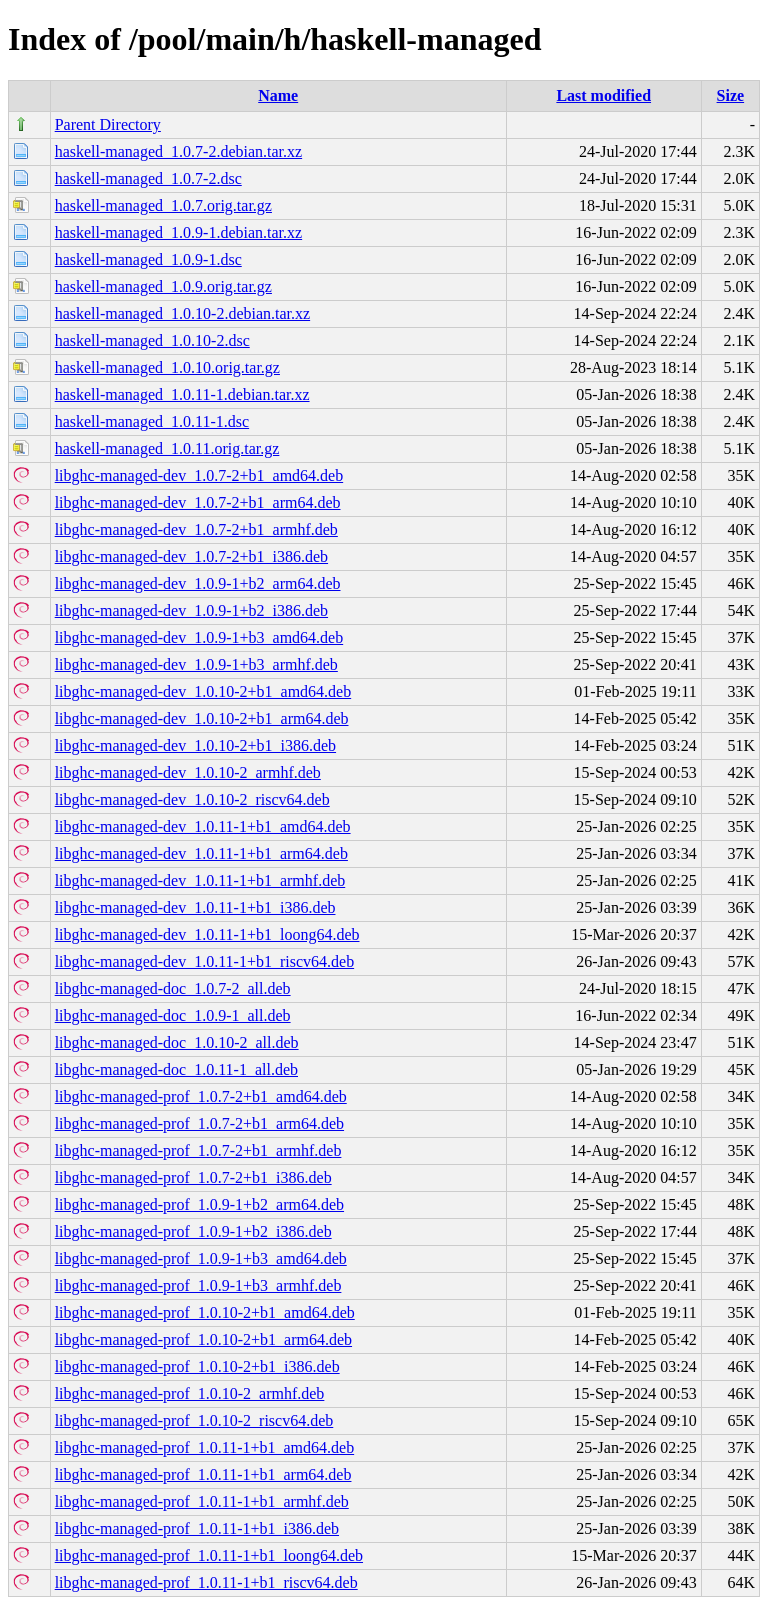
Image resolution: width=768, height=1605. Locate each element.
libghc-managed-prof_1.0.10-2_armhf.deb (190, 1393)
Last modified (603, 95)
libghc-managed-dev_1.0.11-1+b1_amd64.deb (203, 826)
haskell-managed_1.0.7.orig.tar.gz (163, 205)
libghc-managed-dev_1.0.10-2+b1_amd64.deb (203, 691)
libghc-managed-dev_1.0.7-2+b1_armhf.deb (196, 529)
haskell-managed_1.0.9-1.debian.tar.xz (178, 232)
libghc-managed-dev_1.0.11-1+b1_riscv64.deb (204, 961)
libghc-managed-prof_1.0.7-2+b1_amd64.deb (201, 1096)
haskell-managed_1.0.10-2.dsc (152, 340)
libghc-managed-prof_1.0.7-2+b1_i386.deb (193, 1177)
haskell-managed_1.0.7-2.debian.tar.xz (178, 151)
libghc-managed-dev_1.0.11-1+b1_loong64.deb (207, 934)
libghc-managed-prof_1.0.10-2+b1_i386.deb (197, 1366)
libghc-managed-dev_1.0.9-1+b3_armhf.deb (196, 664)
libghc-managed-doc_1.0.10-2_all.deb (177, 1042)
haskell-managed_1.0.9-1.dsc (148, 259)
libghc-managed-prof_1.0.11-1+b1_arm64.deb (203, 1474)
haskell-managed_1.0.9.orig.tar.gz (163, 286)
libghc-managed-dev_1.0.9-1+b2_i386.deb (191, 610)
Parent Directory (108, 124)
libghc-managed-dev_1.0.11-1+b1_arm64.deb (201, 853)
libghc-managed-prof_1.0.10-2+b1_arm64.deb (203, 1339)
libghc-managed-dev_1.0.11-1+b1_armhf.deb (200, 880)
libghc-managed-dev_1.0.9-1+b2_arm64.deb (198, 583)
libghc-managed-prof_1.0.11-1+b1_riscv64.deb (206, 1582)
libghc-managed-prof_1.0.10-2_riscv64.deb (194, 1420)
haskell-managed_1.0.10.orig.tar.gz (167, 367)
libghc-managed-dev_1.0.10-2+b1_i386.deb (195, 745)
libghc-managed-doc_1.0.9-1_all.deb (173, 1015)
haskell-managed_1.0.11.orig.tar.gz (167, 448)
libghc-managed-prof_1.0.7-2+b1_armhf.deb (198, 1150)
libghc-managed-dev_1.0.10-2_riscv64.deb (192, 799)
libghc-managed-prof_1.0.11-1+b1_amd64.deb (204, 1447)
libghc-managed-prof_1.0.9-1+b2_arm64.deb (199, 1204)
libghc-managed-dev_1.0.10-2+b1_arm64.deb (202, 718)
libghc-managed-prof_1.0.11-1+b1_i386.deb (197, 1528)
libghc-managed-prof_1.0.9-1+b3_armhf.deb (198, 1285)
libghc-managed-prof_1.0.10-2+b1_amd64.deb (205, 1312)
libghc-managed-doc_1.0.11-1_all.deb (176, 1069)
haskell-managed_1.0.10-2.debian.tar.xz (182, 313)
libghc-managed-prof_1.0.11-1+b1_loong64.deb (209, 1555)
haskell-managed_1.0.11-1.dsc (152, 421)
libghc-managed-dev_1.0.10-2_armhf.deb (188, 772)
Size (731, 95)
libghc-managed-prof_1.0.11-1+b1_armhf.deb (202, 1501)
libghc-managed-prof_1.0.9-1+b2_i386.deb (193, 1231)
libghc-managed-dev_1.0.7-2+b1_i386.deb (191, 556)
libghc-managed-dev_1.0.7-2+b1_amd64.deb (199, 475)
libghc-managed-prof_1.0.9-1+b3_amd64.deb (201, 1258)
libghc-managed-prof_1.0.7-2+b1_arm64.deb (199, 1123)
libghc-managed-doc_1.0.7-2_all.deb (173, 988)
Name (278, 95)
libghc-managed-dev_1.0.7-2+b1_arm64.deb (198, 502)
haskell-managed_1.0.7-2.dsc (148, 178)
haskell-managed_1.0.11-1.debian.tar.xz (182, 394)
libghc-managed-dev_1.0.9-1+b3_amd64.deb (199, 637)
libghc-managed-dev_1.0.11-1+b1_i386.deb (195, 907)
